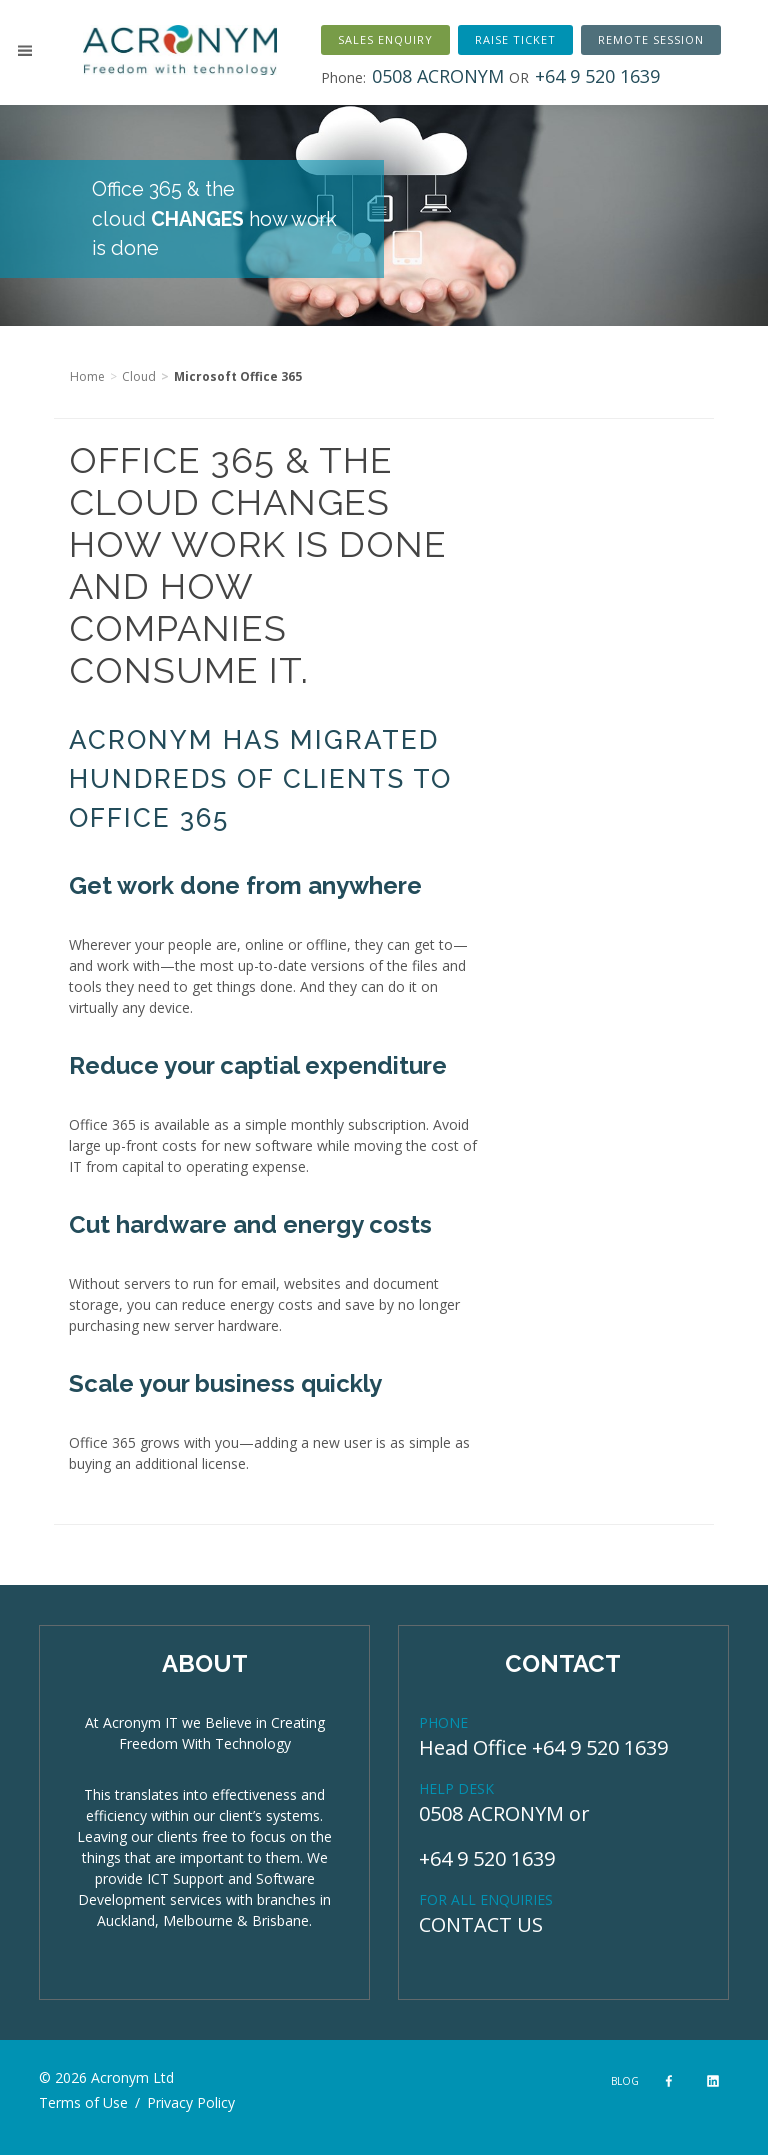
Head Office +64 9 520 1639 (543, 1747)
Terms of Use (83, 2102)
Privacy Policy (191, 2102)
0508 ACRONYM (491, 1813)
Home (87, 376)
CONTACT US (481, 1924)
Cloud (139, 376)
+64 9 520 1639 (487, 1858)
